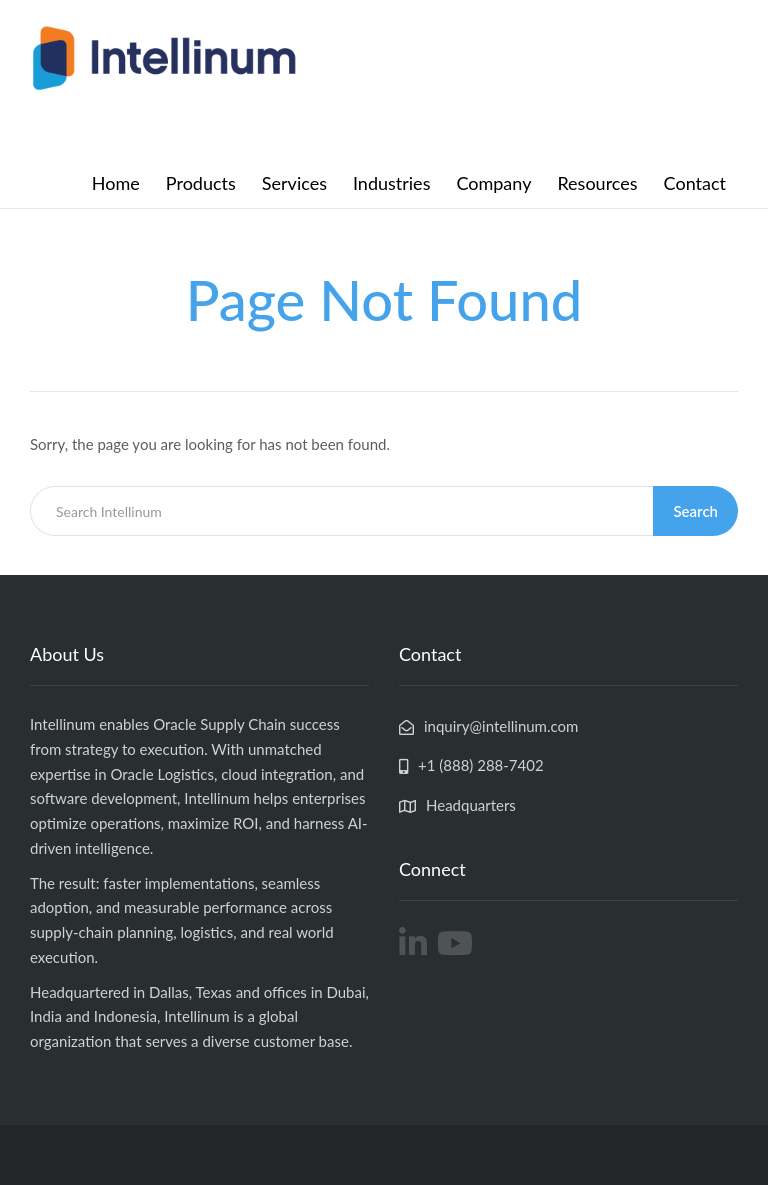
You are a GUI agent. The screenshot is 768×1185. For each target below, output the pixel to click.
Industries (391, 183)
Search (695, 511)
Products (201, 183)
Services (294, 183)
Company (493, 183)
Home (116, 183)
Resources (597, 183)
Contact (695, 183)
